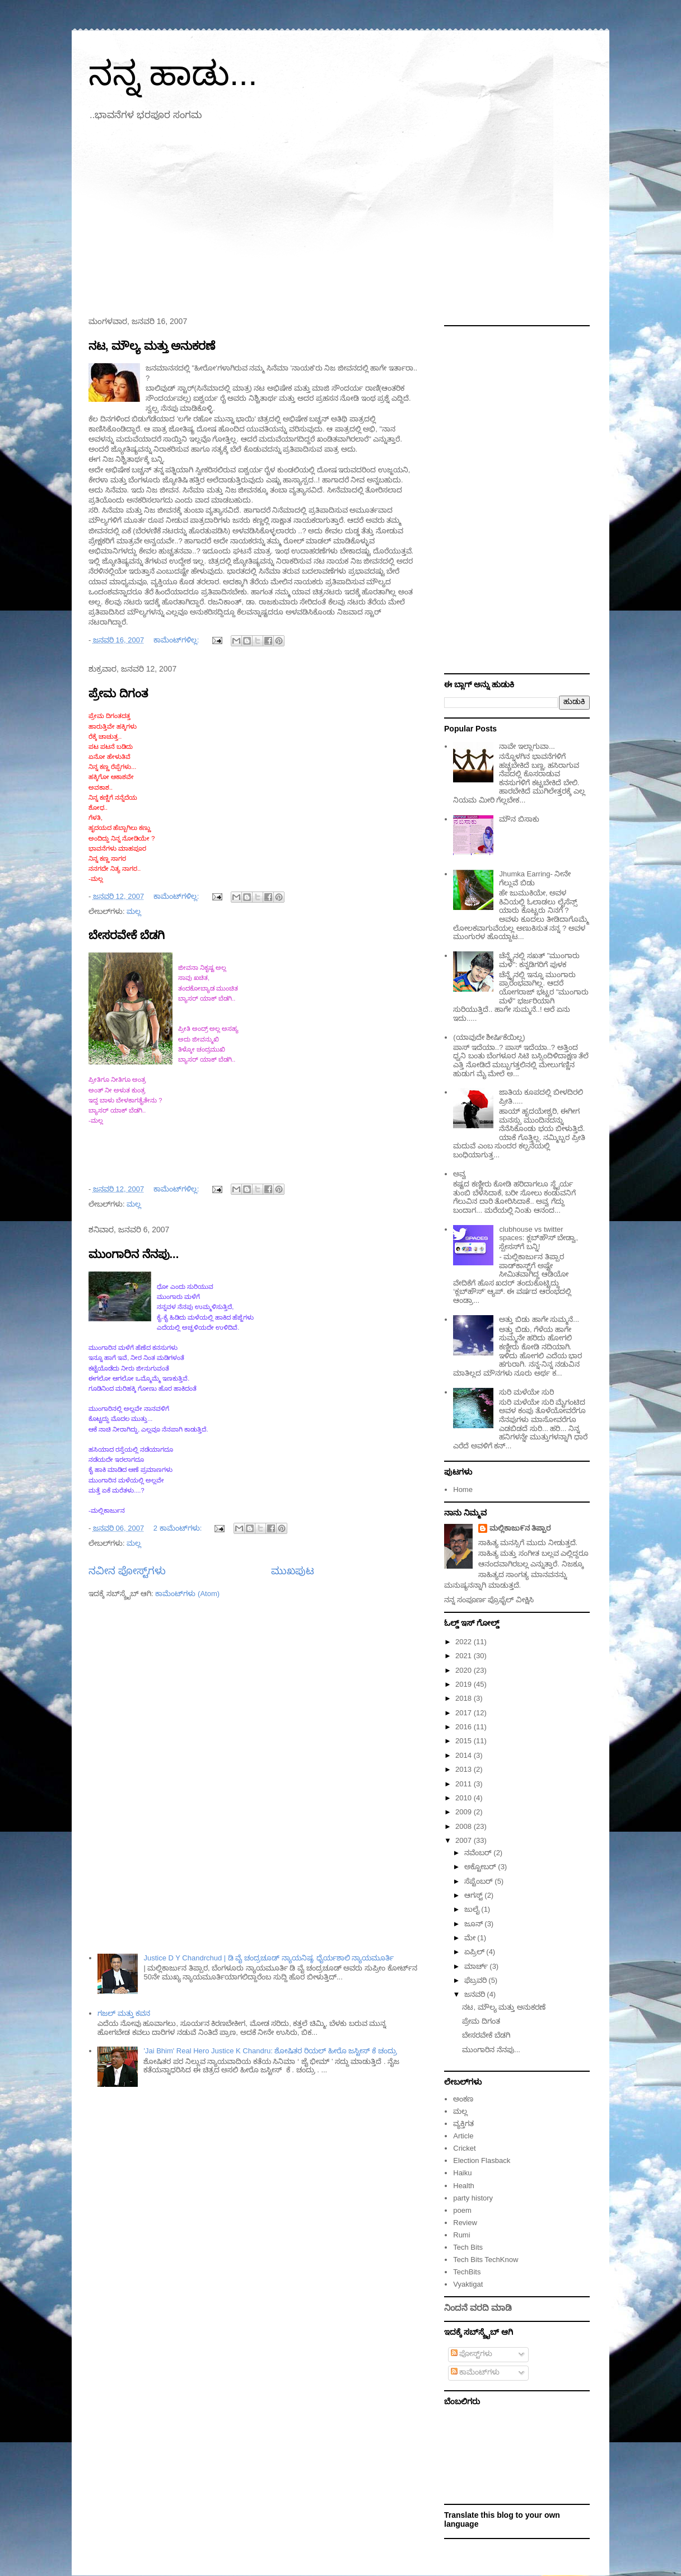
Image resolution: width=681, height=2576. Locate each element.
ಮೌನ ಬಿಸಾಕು (519, 819)
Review (465, 2222)
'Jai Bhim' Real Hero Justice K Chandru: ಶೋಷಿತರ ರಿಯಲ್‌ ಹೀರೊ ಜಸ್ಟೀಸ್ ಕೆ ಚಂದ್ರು (270, 2051)
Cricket (464, 2148)
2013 (464, 1769)
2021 (464, 1655)
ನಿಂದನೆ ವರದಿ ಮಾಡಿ (478, 2307)
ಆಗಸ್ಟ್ (474, 1895)
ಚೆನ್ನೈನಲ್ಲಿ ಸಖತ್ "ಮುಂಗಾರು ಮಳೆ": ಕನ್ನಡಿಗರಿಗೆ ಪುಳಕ (539, 960)
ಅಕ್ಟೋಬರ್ (481, 1866)
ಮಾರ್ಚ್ (477, 1966)
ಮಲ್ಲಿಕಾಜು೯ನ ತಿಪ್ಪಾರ (520, 1528)
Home (463, 1489)
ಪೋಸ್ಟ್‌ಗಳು (472, 2353)
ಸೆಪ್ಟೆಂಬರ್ (479, 1881)
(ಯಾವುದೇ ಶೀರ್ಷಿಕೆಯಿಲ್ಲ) (489, 1037)
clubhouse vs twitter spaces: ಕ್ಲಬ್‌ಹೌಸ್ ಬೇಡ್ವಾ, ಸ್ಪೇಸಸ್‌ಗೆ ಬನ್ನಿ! (538, 1238)
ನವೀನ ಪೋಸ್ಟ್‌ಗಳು (127, 1570)
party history (473, 2198)
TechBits (467, 2272)
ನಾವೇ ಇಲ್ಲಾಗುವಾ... (526, 746)
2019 (464, 1684)
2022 (464, 1641)
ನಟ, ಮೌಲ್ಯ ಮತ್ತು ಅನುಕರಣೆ (151, 346)
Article (463, 2136)
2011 (464, 1784)
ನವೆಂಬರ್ (479, 1852)
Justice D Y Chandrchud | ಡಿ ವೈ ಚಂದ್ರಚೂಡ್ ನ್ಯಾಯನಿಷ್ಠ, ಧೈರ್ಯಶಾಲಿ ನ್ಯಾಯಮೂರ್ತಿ (268, 1958)
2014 (464, 1755)
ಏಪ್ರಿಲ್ (475, 1952)
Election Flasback (481, 2160)
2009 (464, 1812)
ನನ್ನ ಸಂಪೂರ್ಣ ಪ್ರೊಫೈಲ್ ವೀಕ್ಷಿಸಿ (489, 1600)
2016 (464, 1727)
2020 (464, 1670)
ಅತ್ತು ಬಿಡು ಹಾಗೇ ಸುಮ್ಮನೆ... (539, 1319)
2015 (464, 1741)
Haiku (462, 2173)
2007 (464, 1840)
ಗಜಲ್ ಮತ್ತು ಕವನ (123, 2013)
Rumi (461, 2235)
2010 (464, 1798)
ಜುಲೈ (473, 1909)
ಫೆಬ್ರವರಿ (476, 1980)
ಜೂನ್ (474, 1924)
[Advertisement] (340, 221)
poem (462, 2210)
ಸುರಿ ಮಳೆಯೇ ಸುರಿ (526, 1392)
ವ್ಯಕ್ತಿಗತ (463, 2123)
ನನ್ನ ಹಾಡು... (173, 73)
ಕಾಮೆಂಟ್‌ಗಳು (475, 2372)
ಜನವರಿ (475, 1994)
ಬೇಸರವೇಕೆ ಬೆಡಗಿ (126, 935)
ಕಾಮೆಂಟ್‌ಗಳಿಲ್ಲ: (177, 640)
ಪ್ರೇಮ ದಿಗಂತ (118, 693)
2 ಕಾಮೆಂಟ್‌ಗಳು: (178, 1528)
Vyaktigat (468, 2284)
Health (463, 2185)
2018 (464, 1698)
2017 (464, 1713)
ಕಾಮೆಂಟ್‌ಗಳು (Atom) (187, 1593)
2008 (464, 1826)
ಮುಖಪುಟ (292, 1570)
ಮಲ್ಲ (134, 911)
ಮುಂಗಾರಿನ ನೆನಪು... (133, 1254)
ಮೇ (471, 1938)
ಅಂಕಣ (463, 2099)
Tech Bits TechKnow (485, 2259)
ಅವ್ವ (459, 1174)
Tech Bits (468, 2247)
